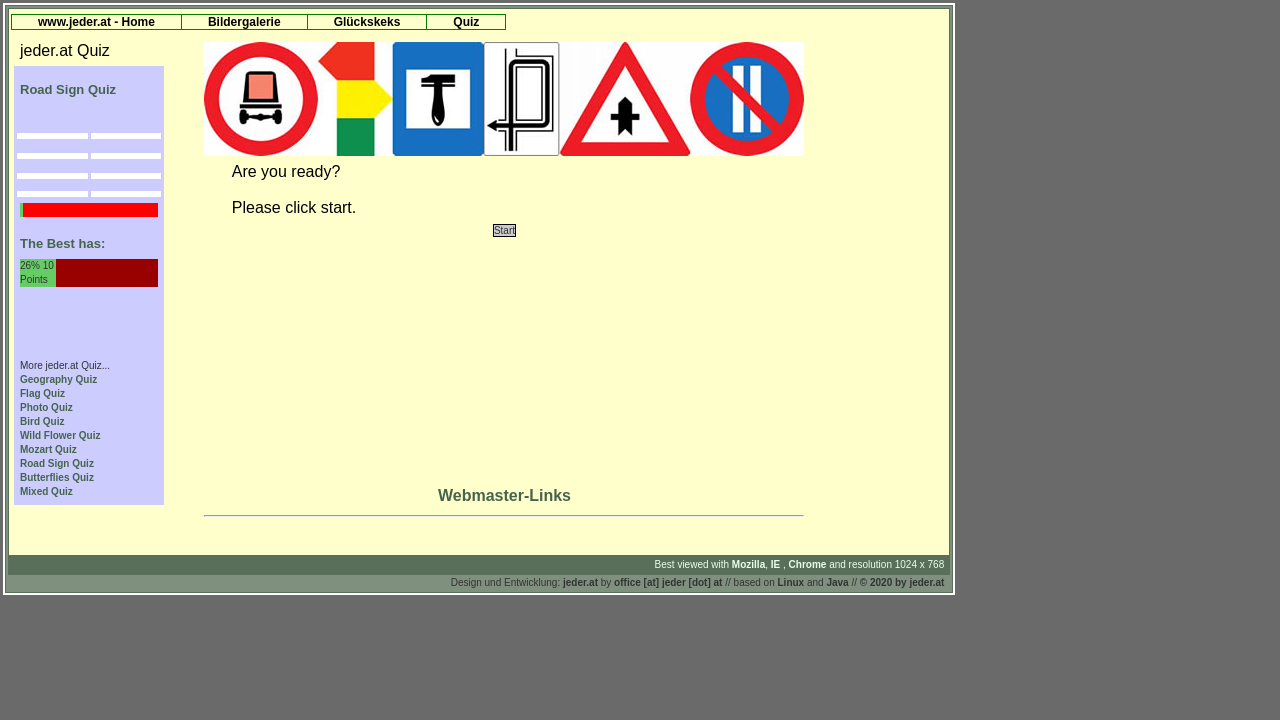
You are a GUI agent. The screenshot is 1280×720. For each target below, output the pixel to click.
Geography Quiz (58, 379)
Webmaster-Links (504, 495)
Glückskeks (367, 22)
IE (777, 564)
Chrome (809, 564)
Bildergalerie (244, 22)
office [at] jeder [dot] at (668, 582)
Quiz (466, 22)
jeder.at (580, 582)
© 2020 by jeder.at (902, 582)
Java (837, 582)
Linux (791, 582)
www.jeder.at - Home (96, 22)
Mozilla (748, 564)
